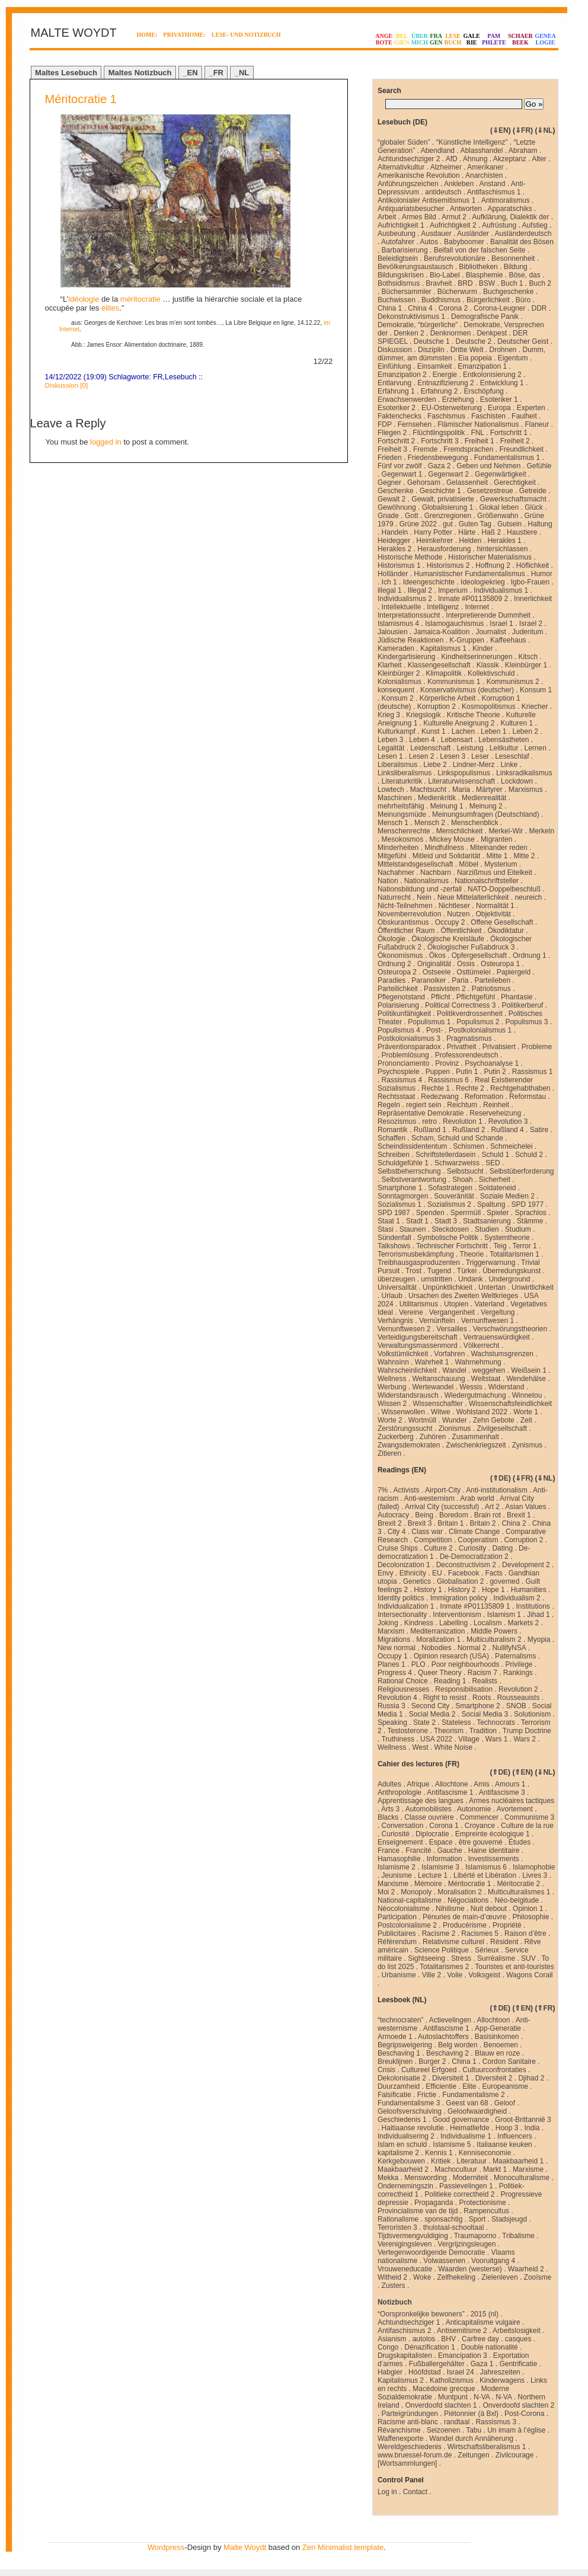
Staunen (413, 1229)
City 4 (397, 1531)
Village (469, 1739)
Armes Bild (419, 217)
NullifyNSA (509, 1648)
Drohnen (502, 350)
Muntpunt (453, 2397)
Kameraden (396, 648)
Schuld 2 (529, 1154)
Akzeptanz (509, 159)
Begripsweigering (405, 2045)
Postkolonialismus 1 (480, 1030)
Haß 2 (491, 532)
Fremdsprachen (468, 449)
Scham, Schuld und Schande (457, 1138)
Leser (480, 756)
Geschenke (396, 491)
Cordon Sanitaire (509, 2061)
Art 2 (492, 1507)
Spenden (430, 1213)
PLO (418, 1664)
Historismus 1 (399, 565)
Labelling (453, 1623)
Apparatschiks (509, 208)
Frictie (427, 2095)
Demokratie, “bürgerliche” (418, 325)
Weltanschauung (438, 1379)
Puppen (438, 1072)
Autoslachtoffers (443, 2036)
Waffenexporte (400, 2438)
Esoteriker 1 (499, 399)
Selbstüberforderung (522, 1171)
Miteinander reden (499, 847)
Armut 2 (454, 217)
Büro (523, 300)
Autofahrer (397, 242)
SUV (528, 1958)
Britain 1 (450, 1523)
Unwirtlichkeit (533, 1287)
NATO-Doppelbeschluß (504, 889)
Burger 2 (432, 2061)
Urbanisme (399, 1975)
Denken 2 (409, 333)
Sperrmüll (465, 1213)
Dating (502, 1548)
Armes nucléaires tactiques (511, 1801)
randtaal (456, 2422)
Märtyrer (489, 789)
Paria (460, 980)
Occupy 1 (393, 1656)
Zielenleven (499, 2277)
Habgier (390, 2372)
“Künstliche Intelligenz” (472, 142)
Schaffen (391, 1138)
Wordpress (166, 2547)
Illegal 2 (420, 590)
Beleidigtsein (398, 258)
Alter (539, 159)
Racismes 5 (479, 1933)
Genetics (417, 1581)
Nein (424, 897)
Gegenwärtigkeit (500, 474)
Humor (541, 574)
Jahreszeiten (500, 2372)
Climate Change (474, 1531)
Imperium (453, 590)
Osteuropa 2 (397, 972)
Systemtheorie (507, 1237)
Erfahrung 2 (439, 391)
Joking (388, 1623)
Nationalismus (426, 881)
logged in (106, 441)
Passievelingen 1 (466, 2186)
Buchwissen (397, 300)
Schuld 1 (495, 1154)
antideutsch (443, 192)
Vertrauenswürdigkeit (497, 1337)
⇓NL (544, 130)
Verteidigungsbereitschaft (418, 1337)
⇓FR (523, 130)
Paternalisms (515, 1656)
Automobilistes (428, 1809)
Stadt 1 (417, 1221)
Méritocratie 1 (81, 99)
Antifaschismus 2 (405, 2330)
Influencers (514, 2136)
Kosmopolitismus (489, 706)
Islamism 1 (504, 1614)
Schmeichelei (511, 1146)
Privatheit (462, 1047)
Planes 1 (391, 1664)
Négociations (468, 1900)
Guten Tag (475, 524)
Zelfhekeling (456, 2277)
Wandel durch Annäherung (471, 2438)
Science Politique (441, 1950)
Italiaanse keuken (504, 2144)
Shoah (462, 1179)
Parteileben (492, 980)
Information (444, 1859)
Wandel (454, 1370)
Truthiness (397, 1739)
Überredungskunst (511, 1271)
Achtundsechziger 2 (409, 159)
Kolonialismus (399, 681)
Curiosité (396, 1834)
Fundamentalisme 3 (409, 2103)
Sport (476, 2219)
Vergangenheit (452, 1312)
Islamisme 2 (397, 1867)
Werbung (392, 1387)
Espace (441, 1842)
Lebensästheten (503, 740)
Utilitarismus (419, 1304)
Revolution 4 (397, 1697)
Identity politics (401, 1598)
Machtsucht (428, 789)
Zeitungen (473, 2455)
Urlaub (392, 1296)
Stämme (530, 1221)
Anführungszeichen (408, 184)
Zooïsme (538, 2277)
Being (424, 1515)
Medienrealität (484, 798)
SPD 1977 (527, 1204)
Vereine (411, 1312)
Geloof (504, 2103)
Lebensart (456, 740)
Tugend (439, 1271)
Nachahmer (396, 872)
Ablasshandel (481, 150)
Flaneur (537, 424)
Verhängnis (395, 1320)
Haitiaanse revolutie (413, 2128)
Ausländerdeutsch (522, 233)
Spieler (498, 1213)
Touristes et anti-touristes (514, 1967)
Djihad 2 (531, 2078)
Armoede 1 (395, 2036)
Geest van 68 (467, 2103)
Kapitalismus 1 (443, 648)
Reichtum (462, 1105)
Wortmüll (422, 1420)
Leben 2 (525, 731)
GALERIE (471, 39)
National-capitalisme (410, 1900)
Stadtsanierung (487, 1221)
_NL (242, 72)
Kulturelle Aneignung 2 (458, 723)
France (389, 1850)
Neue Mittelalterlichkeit (473, 897)
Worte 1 (525, 1412)
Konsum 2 (398, 698)
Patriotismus (491, 989)
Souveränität (454, 1196)
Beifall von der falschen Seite (480, 250)
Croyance (480, 1825)
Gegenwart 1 (402, 474)
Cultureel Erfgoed (428, 2070)
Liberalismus (397, 764)
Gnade (388, 516)
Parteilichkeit (398, 989)
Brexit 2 (390, 1523)
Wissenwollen (403, 1412)
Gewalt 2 (391, 499)
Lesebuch (181, 377)
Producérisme (465, 1925)
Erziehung (458, 399)
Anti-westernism (429, 1498)
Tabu (473, 2430)
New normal (397, 1648)
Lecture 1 (433, 1875)
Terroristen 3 (397, 2227)
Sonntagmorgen (403, 1196)
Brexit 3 (420, 1523)
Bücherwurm (457, 291)
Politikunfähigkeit (404, 1013)
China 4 (420, 308)
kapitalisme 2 (398, 2153)
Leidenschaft (430, 748)
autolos (424, 2339)
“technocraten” (400, 2020)
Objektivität (492, 914)
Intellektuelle (401, 607)
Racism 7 (482, 1673)
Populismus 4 (399, 1030)
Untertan (492, 1287)
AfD (452, 159)
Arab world (477, 1498)
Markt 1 (495, 2169)
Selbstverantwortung (414, 1179)
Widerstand (506, 1387)
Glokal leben (499, 507)
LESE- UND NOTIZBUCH (246, 34)
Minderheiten (398, 847)
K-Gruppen (466, 640)
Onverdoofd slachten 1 (441, 2405)
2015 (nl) (484, 2314)
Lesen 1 (390, 756)
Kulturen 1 (516, 723)
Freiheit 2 (515, 441)
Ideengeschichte (429, 582)
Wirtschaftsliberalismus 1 (487, 2447)
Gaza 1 (482, 2364)
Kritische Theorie (473, 715)
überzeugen (396, 1279)
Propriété (507, 1925)
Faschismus (446, 416)
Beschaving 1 (399, 2053)
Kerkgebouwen (401, 2161)
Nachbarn (435, 872)
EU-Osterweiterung (451, 408)
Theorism (449, 1731)
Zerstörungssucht (405, 1428)
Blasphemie (484, 275)
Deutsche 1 (432, 341)
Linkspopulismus (463, 773)
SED (492, 1163)
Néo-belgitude (516, 1900)
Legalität (391, 748)
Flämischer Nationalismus (478, 424)
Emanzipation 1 (482, 366)
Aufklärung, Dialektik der (510, 217)
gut (448, 524)
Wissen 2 (392, 1403)
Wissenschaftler (438, 1403)
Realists (484, 1681)
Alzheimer (446, 167)
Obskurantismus (403, 922)
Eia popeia (475, 358)
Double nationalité (489, 2347)
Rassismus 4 (402, 1080)
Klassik (488, 665)
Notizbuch (395, 2302)
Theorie (471, 1254)
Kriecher (535, 706)
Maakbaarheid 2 (403, 2169)
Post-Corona (524, 2413)
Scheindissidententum (412, 1146)
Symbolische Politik (447, 1237)
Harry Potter (433, 532)
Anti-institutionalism (496, 1490)
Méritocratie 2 (518, 1884)
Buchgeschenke (508, 291)
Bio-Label (445, 275)
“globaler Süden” (404, 142)
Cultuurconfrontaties (494, 2070)
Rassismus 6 (448, 1080)
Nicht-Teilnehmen (405, 906)
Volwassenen (444, 2261)
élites (110, 307)
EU (437, 1573)
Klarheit (390, 665)
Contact (415, 2492)
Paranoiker (428, 980)
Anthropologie (399, 1792)
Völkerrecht (482, 1345)
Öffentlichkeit (460, 930)
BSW (487, 283)
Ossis (466, 964)
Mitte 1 (496, 856)
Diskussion (395, 350)
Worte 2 (390, 1420)
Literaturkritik (402, 781)
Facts (493, 1573)
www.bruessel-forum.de (415, 2455)
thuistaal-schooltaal (453, 2227)
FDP (385, 424)
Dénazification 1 (429, 2347)
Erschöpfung (483, 391)
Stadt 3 (445, 1221)
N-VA (482, 2397)
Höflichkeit (532, 565)
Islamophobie (534, 1867)
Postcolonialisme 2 (407, 1925)
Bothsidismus (399, 283)
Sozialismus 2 (449, 1204)
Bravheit (439, 283)
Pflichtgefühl (475, 997)
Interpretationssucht (409, 615)
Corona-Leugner (499, 308)
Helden (470, 540)
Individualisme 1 (465, 2136)
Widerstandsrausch (408, 1395)
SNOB (516, 1706)
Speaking (392, 1722)
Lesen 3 (452, 756)
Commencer (479, 1817)
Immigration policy (459, 1598)
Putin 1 (467, 1072)
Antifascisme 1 (450, 1792)
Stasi (386, 1229)
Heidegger (394, 540)
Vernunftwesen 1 (487, 1320)
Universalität (397, 1287)
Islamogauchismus (454, 623)
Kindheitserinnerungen (476, 657)
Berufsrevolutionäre (454, 258)
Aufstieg (534, 225)
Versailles (451, 1329)
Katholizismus (452, 2380)
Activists (407, 1490)
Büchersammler (407, 291)
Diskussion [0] (66, 385)
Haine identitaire (494, 1850)
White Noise (453, 1747)
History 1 (428, 1590)
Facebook (464, 1573)
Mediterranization (437, 1631)
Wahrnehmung (478, 1362)
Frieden (390, 457)
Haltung (540, 524)
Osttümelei (473, 972)
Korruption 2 (436, 706)
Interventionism (457, 1614)
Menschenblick (474, 823)
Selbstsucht (465, 1171)
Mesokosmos (403, 839)
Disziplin (431, 350)
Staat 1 (389, 1221)
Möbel (468, 864)
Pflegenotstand (401, 997)
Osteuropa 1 (500, 964)
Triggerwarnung (491, 1262)
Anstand (492, 184)
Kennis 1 (439, 2153)
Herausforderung (444, 549)
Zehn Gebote (493, 1420)
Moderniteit (470, 2178)
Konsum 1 (536, 690)
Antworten (466, 208)
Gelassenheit (467, 482)
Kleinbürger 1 (526, 665)
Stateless (456, 1722)
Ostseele (436, 972)
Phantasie (516, 997)
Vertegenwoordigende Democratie (431, 2252)
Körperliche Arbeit (448, 698)
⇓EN (501, 130)
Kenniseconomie (485, 2153)
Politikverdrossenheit (470, 1013)
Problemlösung (405, 1055)
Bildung (516, 267)
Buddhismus (441, 300)
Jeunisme (397, 1875)
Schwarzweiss (457, 1163)
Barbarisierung (405, 250)
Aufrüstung (499, 225)
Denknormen (450, 333)
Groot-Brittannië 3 (523, 2119)
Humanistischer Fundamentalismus (469, 574)
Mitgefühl (392, 856)
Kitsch (528, 657)
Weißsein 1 (529, 1370)
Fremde (425, 449)
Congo (388, 2347)
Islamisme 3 (440, 1867)
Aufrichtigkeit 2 (453, 225)
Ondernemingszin (405, 2186)
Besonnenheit (513, 258)
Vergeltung (497, 1312)
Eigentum (513, 358)
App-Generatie (498, 2028)
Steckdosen (450, 1229)
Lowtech (391, 789)
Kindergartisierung (406, 657)
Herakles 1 (504, 540)
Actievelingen (450, 2020)
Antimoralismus (505, 200)
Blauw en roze (497, 2053)
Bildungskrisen (401, 275)
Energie (445, 374)
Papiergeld (514, 972)
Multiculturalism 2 (494, 1639)
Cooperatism (478, 1540)
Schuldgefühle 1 (403, 1163)
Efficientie (441, 2086)
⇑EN (522, 1772)
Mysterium (500, 864)
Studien (487, 1229)
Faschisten (488, 416)
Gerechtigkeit (515, 482)
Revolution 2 (518, 1689)
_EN (190, 72)
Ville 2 (431, 1975)
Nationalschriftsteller (487, 881)
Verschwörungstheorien (510, 1329)
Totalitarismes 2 (444, 1967)
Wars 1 (496, 1739)
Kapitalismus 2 (401, 2380)
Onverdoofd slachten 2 (518, 2405)
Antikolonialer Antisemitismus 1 (426, 200)
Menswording (425, 2178)
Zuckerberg (396, 1437)
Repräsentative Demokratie (421, 1113)
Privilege (518, 1664)
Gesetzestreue (490, 491)
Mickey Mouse (452, 839)
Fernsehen (415, 424)
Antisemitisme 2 (462, 2330)
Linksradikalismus (524, 773)
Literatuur (471, 2161)
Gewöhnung (397, 507)
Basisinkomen (497, 2036)
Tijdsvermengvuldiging (413, 2236)
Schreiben (394, 1154)
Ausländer (473, 233)
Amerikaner (485, 167)
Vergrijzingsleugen (466, 2244)
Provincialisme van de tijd (418, 2211)
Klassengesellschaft (439, 665)
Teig (500, 1246)
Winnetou (527, 1395)
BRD (465, 283)
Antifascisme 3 (502, 1792)
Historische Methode (410, 557)
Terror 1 (524, 1246)
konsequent (396, 690)
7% (383, 1490)
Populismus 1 (429, 1022)
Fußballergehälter (437, 2364)
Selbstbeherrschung (409, 1171)
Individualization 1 (406, 1606)
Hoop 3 (507, 2128)
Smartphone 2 (477, 1706)
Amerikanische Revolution (419, 175)
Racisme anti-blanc (408, 2422)
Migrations (394, 1639)
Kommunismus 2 (512, 681)
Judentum (528, 632)
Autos (429, 242)
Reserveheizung (495, 1113)
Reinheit (496, 1105)
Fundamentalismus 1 (507, 457)
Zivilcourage (515, 2455)
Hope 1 (493, 1590)
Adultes (389, 1784)
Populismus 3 (526, 1022)
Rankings (518, 1673)
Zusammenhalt (475, 1437)
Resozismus (397, 1121)
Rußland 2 (468, 1130)
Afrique (418, 1784)
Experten (531, 408)
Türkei (467, 1271)
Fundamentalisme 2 (473, 2095)
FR (157, 377)
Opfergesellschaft (479, 955)
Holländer (393, 574)
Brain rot (487, 1515)
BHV (448, 2339)
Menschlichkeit (459, 831)
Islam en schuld (402, 2144)
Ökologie (391, 939)
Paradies (391, 980)
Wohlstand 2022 (482, 1412)
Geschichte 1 (440, 491)
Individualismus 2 (405, 599)
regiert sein (423, 1105)
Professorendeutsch (466, 1055)
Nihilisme (450, 1908)
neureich (528, 897)
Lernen (536, 748)
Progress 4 (395, 1673)
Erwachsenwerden (407, 399)
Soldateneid (497, 1188)
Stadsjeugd (509, 2219)
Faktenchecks (399, 416)
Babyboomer (464, 242)
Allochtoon (493, 2020)
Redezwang (439, 1096)
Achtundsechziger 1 (409, 2322)
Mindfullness (444, 847)
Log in (387, 2492)
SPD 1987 (394, 1213)
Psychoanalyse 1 (492, 1063)
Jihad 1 (538, 1614)
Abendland (438, 150)
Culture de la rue (527, 1825)
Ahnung (475, 159)
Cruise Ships (398, 1548)
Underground (509, 1279)
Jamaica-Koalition (442, 632)
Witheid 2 (392, 2277)
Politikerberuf (522, 1005)
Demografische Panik (485, 316)
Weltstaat (486, 1379)
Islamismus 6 (486, 1867)
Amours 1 (510, 1784)
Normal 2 (472, 1648)
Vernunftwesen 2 (404, 1329)
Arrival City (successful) (442, 1507)
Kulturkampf (397, 731)
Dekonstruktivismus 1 (411, 316)
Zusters (393, 2285)
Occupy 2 (450, 922)
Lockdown (517, 781)
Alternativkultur (401, 167)
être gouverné (481, 1842)
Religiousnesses (403, 1689)
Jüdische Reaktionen (410, 640)
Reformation (484, 1096)
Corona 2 (453, 308)
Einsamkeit (434, 366)
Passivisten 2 (445, 989)
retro (429, 1121)
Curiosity (473, 1548)
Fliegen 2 (392, 433)
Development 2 (526, 1565)
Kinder (482, 648)
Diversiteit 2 (494, 2078)
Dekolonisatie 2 (402, 2078)
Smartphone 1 (400, 1188)
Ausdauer (436, 233)
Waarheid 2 (526, 2269)
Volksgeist (484, 1975)
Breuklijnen (395, 2061)
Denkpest (492, 333)
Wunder (454, 1420)
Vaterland (489, 1304)
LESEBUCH (452, 39)
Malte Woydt (244, 2547)
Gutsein (509, 524)
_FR (216, 72)
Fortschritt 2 (396, 441)
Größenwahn (497, 516)
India (531, 2128)
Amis (482, 1784)
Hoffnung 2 (492, 565)
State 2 (424, 1722)
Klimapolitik (444, 673)
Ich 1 (389, 582)
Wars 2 (524, 1739)
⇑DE (501, 1478)
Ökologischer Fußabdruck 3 (470, 947)
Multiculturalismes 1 (519, 1892)
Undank (470, 1279)
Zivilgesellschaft (502, 1428)
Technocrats (496, 1722)
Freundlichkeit (521, 449)
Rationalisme (398, 2219)
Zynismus (527, 1445)
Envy (386, 1573)
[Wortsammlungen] (407, 2463)
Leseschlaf (512, 756)
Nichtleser (454, 906)
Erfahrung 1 (396, 391)
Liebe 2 (434, 764)
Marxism (391, 1631)
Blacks (388, 1817)
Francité (418, 1850)
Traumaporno (475, 2236)
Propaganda (433, 2202)
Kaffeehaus (508, 640)
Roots (481, 1697)
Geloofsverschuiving (410, 2111)
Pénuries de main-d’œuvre (464, 1917)
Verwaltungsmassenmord (418, 1345)
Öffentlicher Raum (406, 930)
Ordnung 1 (530, 955)
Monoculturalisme (521, 2178)
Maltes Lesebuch (66, 72)
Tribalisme (518, 2236)
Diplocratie (432, 1834)
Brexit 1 (519, 1515)
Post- (434, 1030)
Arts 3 (390, 1809)
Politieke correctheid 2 (459, 2194)
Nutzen (458, 914)
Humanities (529, 1590)
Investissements (493, 1859)
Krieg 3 (389, 715)
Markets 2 (523, 1623)
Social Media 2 (432, 1714)
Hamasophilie (399, 1859)
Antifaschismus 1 (494, 192)
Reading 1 (450, 1681)
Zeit (526, 1420)
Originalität (434, 964)
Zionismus (455, 1428)
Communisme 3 (529, 1817)
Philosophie (530, 1917)
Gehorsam (423, 482)
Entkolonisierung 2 (492, 374)
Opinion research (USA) (451, 1656)
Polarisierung (398, 1005)
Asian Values (525, 1507)
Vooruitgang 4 (493, 2261)
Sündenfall (394, 1237)
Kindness (418, 1623)
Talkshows (394, 1246)
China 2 (513, 1523)
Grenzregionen (447, 516)
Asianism (392, 2339)
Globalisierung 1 (448, 507)
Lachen (463, 731)
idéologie (83, 299)
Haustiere (522, 532)
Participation (397, 1917)
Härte (466, 532)
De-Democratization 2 (474, 1556)
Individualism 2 (516, 1598)
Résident (504, 1942)
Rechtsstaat (396, 1096)
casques (518, 2339)
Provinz (447, 1063)
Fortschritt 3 (439, 441)
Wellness (392, 1379)
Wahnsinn (393, 1362)
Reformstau (527, 1096)
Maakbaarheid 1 (518, 2161)
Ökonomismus (400, 955)
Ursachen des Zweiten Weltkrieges (463, 1296)
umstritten (436, 1279)
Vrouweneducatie (405, 2269)
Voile (454, 1975)
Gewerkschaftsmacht (513, 499)
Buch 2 (540, 283)
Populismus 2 (477, 1022)
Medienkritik (437, 798)
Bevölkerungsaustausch (415, 267)
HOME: (147, 34)
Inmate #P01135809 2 (473, 599)
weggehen (488, 1370)
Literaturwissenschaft (461, 781)
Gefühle (538, 466)
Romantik (393, 1130)
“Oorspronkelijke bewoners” (421, 2314)
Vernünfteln (437, 1320)
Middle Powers (494, 1631)
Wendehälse (526, 1379)
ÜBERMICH (419, 39)
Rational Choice (403, 1681)
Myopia (539, 1639)
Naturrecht (394, 897)
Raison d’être (525, 1933)
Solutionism (532, 1714)
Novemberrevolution (409, 914)
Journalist (490, 632)
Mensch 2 (429, 823)
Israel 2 (530, 623)
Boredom (453, 1515)
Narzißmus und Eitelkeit (494, 872)
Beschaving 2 (447, 2053)
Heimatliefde (470, 2128)
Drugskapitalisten (405, 2355)
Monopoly (416, 1892)
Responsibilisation (464, 1689)
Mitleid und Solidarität (447, 856)
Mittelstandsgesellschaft (415, 864)
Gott (411, 516)
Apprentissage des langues (421, 1801)
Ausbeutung (397, 233)
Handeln (395, 532)
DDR (539, 308)
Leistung (469, 748)
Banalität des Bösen (522, 242)
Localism (487, 1623)
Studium (518, 1229)
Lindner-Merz (474, 764)
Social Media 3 (484, 1714)
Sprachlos (530, 1213)
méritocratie (140, 299)
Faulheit (524, 416)
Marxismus (526, 789)
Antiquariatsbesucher (411, 208)
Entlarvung (394, 383)
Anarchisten (484, 175)
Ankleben (459, 184)
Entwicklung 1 (502, 383)
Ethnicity (413, 1573)
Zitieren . (391, 1453)
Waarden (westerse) (470, 2269)
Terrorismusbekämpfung (416, 1254)
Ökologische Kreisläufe (447, 939)
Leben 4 (421, 740)
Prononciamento (403, 1063)
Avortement (515, 1809)
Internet (477, 607)
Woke (422, 2277)
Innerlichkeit (533, 599)
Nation (388, 881)
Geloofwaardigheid (477, 2111)
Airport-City (443, 1490)
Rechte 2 (470, 1088)
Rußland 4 (507, 1130)
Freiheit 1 (479, 441)
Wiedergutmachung (475, 1395)
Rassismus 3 (495, 2422)
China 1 (390, 308)
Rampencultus (486, 2211)
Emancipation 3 (462, 2355)
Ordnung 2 (394, 964)
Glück (534, 507)
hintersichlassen (502, 549)
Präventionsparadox (409, 1047)
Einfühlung (394, 366)
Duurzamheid (399, 2086)
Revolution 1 (462, 1121)
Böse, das (524, 275)
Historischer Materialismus (490, 557)
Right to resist (444, 1697)
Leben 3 (390, 740)
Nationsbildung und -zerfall (420, 889)
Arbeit (387, 217)
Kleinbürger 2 (399, 673)
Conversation (403, 1825)
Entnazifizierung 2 (445, 383)
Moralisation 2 (459, 1892)
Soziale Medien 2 (507, 1196)
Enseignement (400, 1842)
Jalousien (393, 632)
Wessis (470, 1387)
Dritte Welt (467, 350)
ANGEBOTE (383, 39)
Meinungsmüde (402, 814)
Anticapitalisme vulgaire (483, 2322)
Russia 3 (391, 1706)
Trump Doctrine (527, 1731)
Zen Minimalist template (343, 2547)
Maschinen (395, 798)
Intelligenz (443, 607)
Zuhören (433, 1437)
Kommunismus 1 (453, 681)
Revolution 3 (508, 1121)
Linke (508, 764)
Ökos (437, 955)
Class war (427, 1531)
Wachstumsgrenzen (502, 1354)
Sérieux (487, 1950)
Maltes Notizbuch (140, 72)
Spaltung (491, 1204)
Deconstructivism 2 (466, 1565)
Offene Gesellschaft (502, 922)
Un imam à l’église (516, 2430)
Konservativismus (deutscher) (467, 690)
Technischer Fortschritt (452, 1246)
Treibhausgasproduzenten (419, 1262)
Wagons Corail (529, 1975)
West (420, 1747)
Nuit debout (489, 1908)
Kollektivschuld (491, 673)
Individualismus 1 (501, 590)
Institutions (532, 1606)
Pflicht (440, 997)
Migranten (496, 839)
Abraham (523, 150)
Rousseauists (518, 1697)
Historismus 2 (448, 565)
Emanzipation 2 (402, 374)
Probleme (537, 1047)
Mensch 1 (393, 823)
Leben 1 (493, 731)
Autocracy (393, 1515)
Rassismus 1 (532, 1072)
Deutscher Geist (522, 341)
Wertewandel (432, 1387)
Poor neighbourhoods (466, 1664)
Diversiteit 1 (450, 2078)
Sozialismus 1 (399, 1204)
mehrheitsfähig (401, 806)
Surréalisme (496, 1958)
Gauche (449, 1850)
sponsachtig (443, 2219)
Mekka (388, 2178)
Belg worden (458, 2045)
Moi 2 (386, 1892)
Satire (539, 1130)
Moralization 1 (438, 1639)
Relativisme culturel (453, 1942)
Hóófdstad (424, 2372)
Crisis (386, 2070)
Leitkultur (504, 748)
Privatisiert (499, 1047)
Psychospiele (399, 1072)
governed (504, 1581)
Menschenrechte (404, 831)
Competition (433, 1540)
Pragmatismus (469, 1038)
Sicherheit (494, 1179)
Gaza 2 (439, 466)
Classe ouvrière (428, 1817)
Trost (413, 1271)
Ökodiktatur (506, 930)
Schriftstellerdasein (445, 1154)
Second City (430, 1706)
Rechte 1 (435, 1088)
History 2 (462, 1590)
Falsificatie (394, 2095)
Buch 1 (512, 283)
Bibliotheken (478, 267)
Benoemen (501, 2045)
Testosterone (407, 1731)
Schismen (468, 1146)
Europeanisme (505, 2086)
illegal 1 (390, 590)
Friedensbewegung (438, 457)
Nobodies (436, 1648)
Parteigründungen (410, 2413)
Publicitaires (397, 1933)
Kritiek (440, 2161)
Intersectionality (402, 1614)
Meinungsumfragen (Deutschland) (485, 814)
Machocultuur (455, 2169)
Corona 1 (443, 1825)
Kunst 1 (433, 731)
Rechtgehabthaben (520, 1088)
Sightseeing (426, 1958)
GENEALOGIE (545, 39)
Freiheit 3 (392, 449)
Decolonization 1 (404, 1565)
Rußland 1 (430, 1130)
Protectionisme (482, 2202)
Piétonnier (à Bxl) (471, 2413)
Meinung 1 (447, 806)
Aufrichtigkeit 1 (401, 225)
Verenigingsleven (405, 2244)
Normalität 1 (495, 906)
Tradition (483, 1731)
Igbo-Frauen (530, 582)
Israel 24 (460, 2372)
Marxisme (393, 1884)
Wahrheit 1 (432, 1362)
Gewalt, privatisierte (442, 499)
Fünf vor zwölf (400, 466)
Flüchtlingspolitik (439, 433)
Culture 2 (438, 1548)
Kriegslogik (423, 715)
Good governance (461, 2119)
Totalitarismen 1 (514, 1254)
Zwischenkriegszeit (476, 1445)
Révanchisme (399, 2430)
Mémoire (428, 1884)
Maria (461, 789)
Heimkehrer (434, 540)
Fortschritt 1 (509, 433)
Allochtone (451, 1784)
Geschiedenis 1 (402, 2119)
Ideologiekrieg (483, 582)
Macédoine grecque (444, 2389)
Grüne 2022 (418, 524)
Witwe (440, 1412)
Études (520, 1842)
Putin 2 (495, 1072)
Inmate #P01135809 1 (475, 1606)
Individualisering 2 (406, 2136)
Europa (499, 408)
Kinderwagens (502, 2380)
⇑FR (544, 2008)
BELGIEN (402, 39)
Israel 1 (501, 623)
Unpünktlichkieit (447, 1287)
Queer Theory (440, 1673)
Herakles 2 (394, 549)
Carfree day (480, 2339)
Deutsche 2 (474, 341)
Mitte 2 (524, 856)
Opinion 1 (528, 1908)
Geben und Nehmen (488, 466)
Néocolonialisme (404, 1908)
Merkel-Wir (505, 831)
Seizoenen (444, 2430)
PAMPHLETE (494, 39)
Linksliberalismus (405, 773)
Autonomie (474, 1809)
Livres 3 (534, 1875)
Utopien (456, 1304)
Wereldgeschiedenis (410, 2447)
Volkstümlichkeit (403, 1354)
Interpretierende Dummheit (488, 615)
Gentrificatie (518, 2364)
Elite (469, 2086)
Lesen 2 (421, 756)
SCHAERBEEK (520, 39)
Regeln (389, 1105)
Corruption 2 (523, 1540)
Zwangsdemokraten (409, 1445)
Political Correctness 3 (460, 1005)
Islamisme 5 (452, 2144)
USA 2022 (436, 1739)
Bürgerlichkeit (488, 300)
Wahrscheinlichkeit (407, 1370)
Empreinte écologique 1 (492, 1834)
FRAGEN (436, 39)
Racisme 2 (439, 1933)
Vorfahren (449, 1354)
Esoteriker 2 (397, 408)
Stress (461, 1958)
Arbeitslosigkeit (517, 2330)
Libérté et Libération (484, 1875)
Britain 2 (482, 1523)
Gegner (389, 482)
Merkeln (541, 831)
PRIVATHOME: (185, 34)
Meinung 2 (486, 806)
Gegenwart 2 (448, 474)
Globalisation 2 (460, 1581)
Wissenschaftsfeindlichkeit (510, 1403)
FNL (477, 433)
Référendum (397, 1942)
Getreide (533, 491)
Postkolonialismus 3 (409, 1038)
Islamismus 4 (398, 623)
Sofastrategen (450, 1188)
